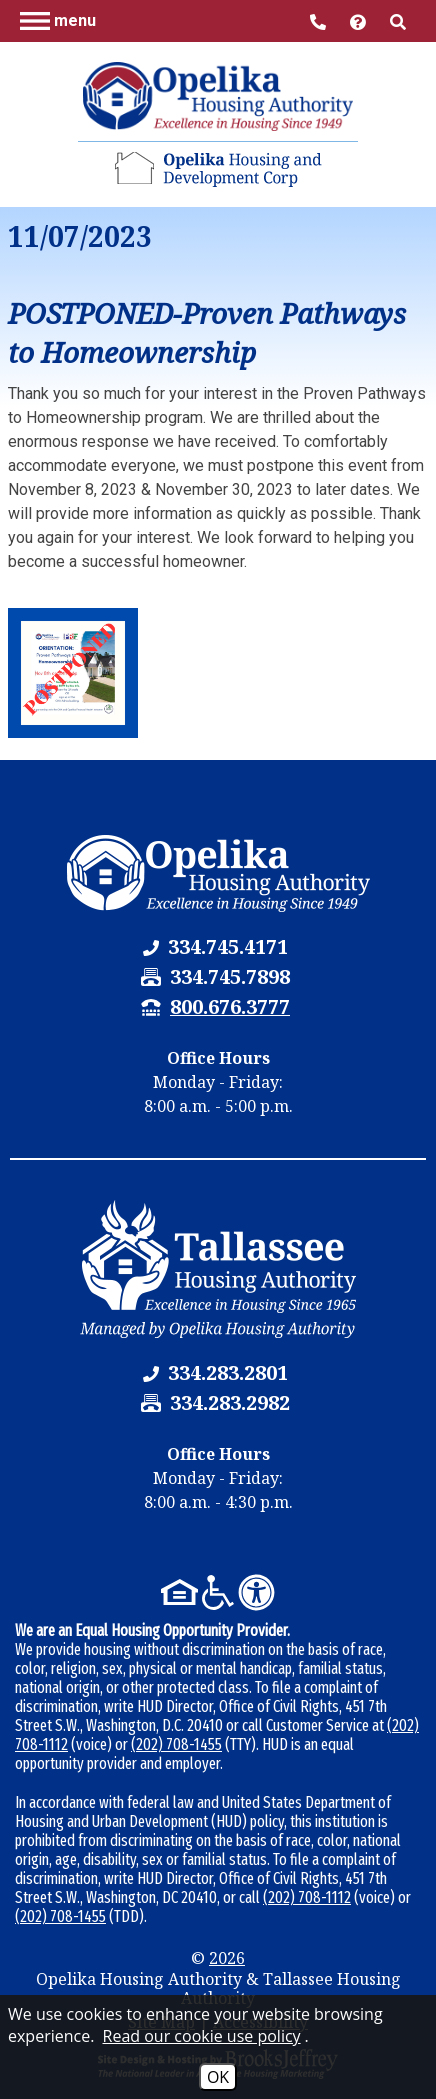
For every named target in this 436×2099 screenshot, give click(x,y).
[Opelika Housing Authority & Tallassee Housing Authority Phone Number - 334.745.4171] (228, 946)
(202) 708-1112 (307, 1897)
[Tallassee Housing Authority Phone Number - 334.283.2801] (228, 1372)
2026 (227, 1958)
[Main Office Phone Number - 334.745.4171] (320, 20)
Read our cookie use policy (202, 2036)
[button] (58, 20)
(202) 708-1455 (176, 1744)
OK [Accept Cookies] (218, 2077)
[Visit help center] (360, 20)
